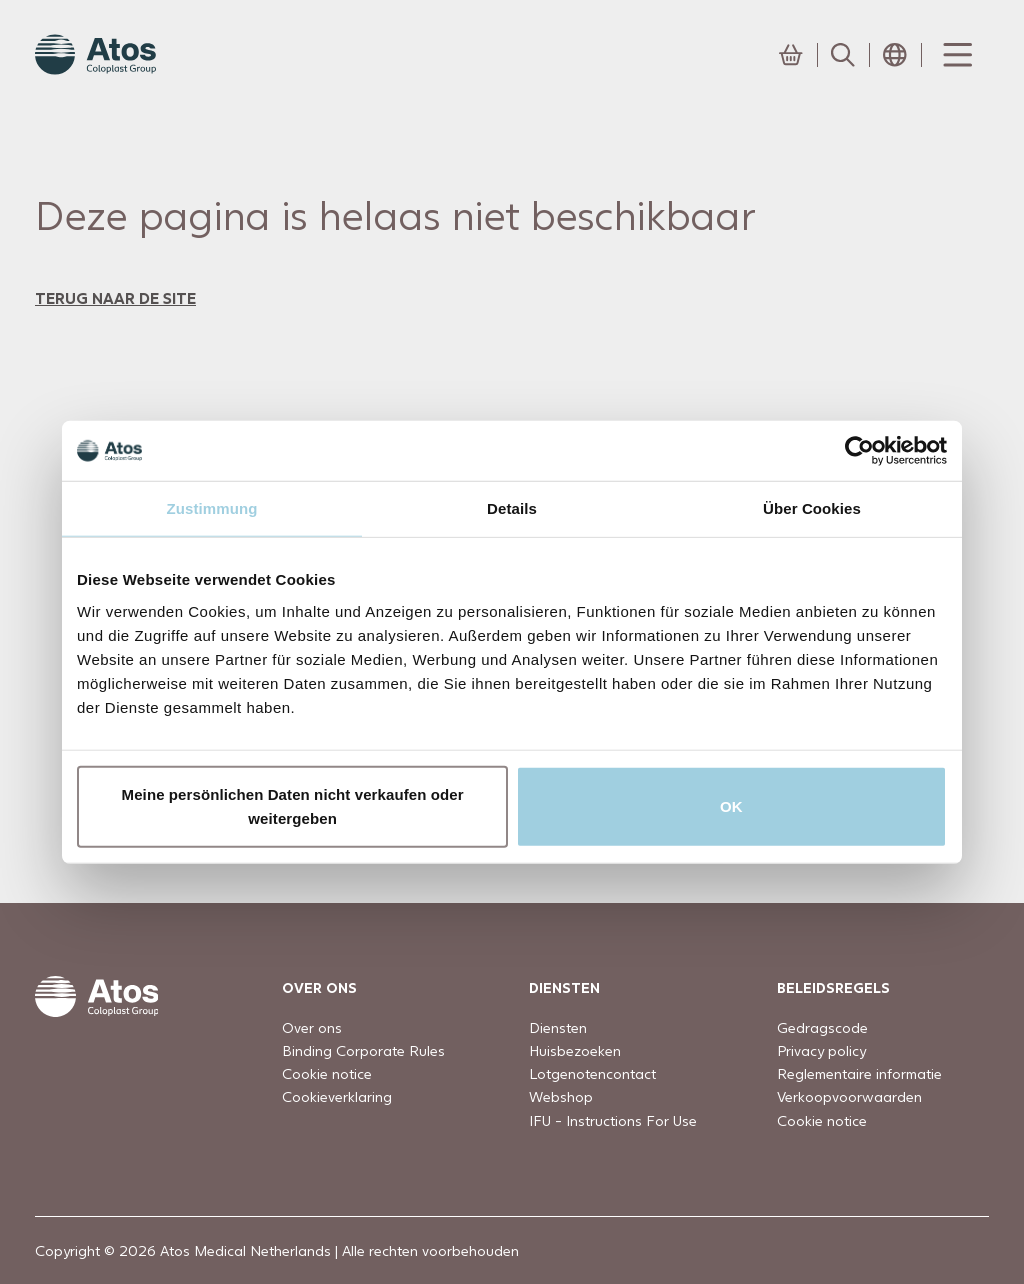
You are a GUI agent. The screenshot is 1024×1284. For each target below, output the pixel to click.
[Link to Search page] (843, 55)
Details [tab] (512, 508)
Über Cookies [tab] (812, 508)
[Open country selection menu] (895, 55)
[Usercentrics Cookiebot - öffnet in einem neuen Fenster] (859, 451)
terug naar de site (115, 297)
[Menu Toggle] (956, 55)
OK (731, 805)
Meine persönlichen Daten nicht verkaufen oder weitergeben (293, 805)
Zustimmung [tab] (212, 508)
